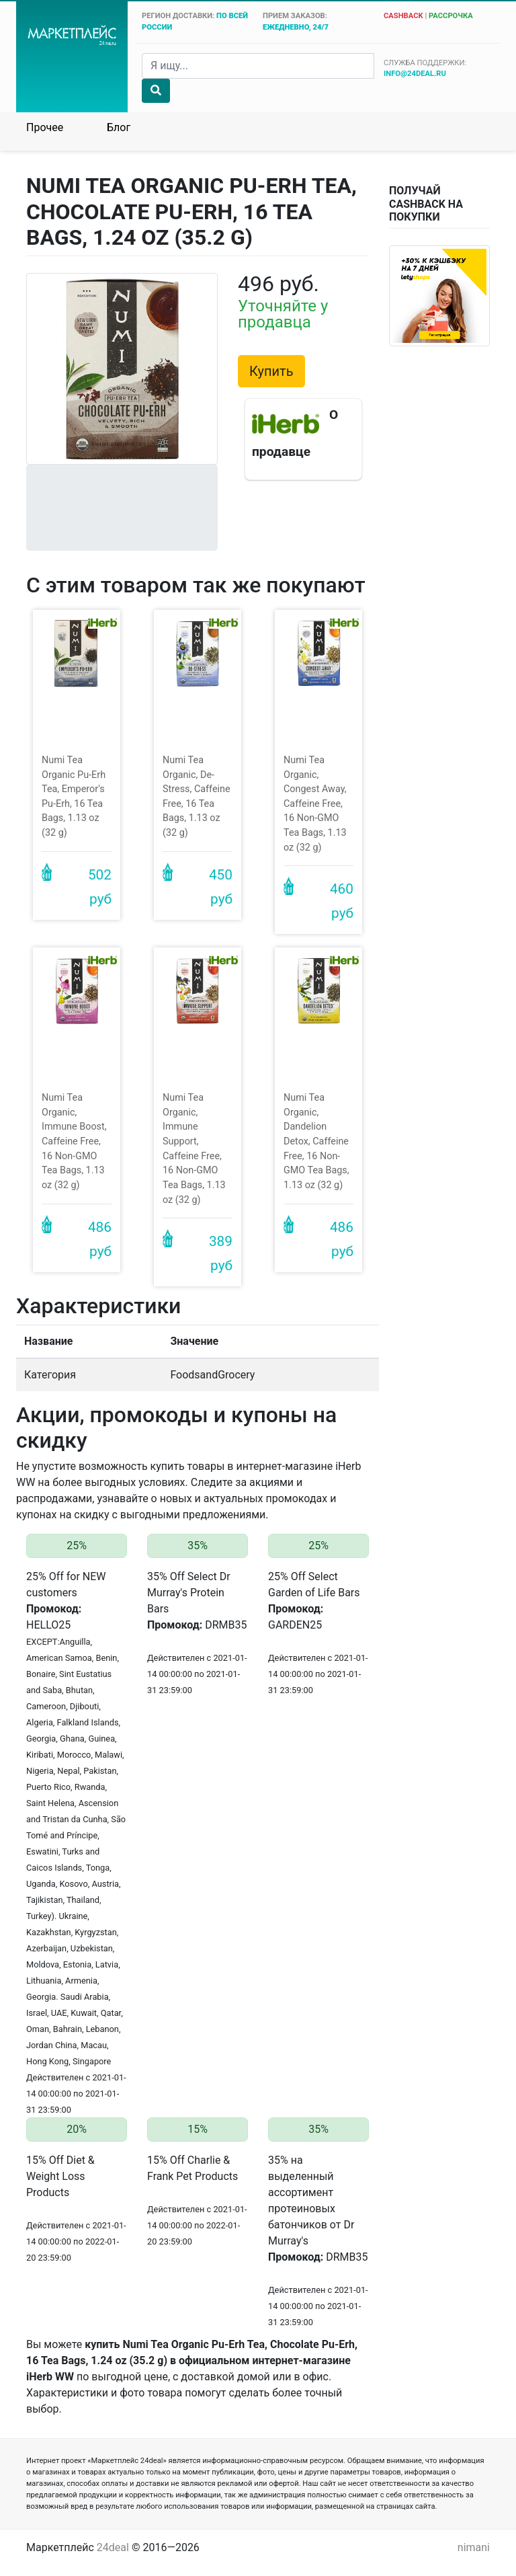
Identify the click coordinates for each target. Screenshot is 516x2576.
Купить (271, 371)
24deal (113, 2547)
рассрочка (451, 15)
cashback (403, 15)
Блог (118, 127)
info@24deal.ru (415, 73)
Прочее (44, 127)
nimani (474, 2547)
